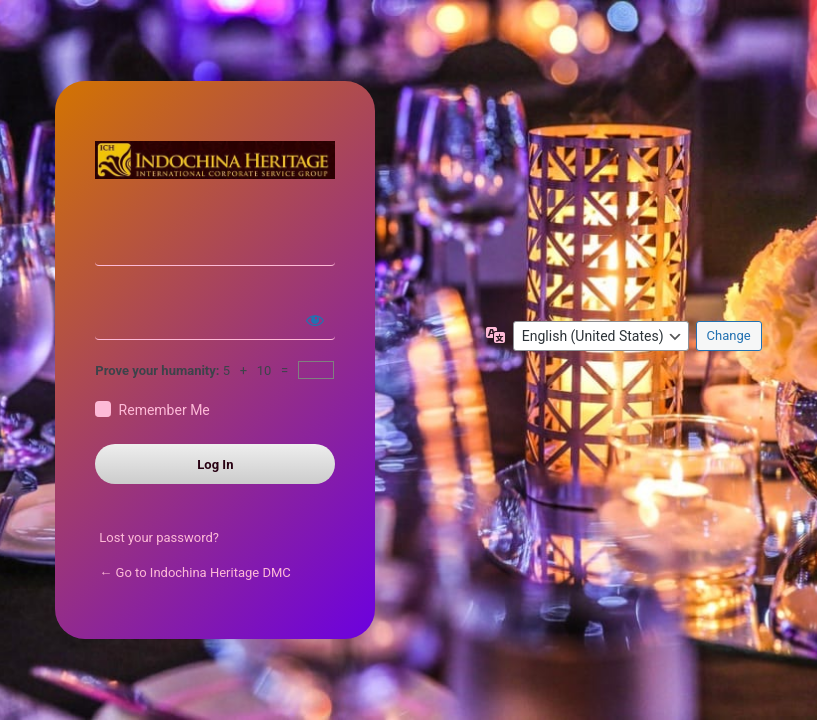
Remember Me (164, 410)
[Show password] (315, 320)
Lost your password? (159, 537)
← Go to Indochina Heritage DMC (194, 572)
